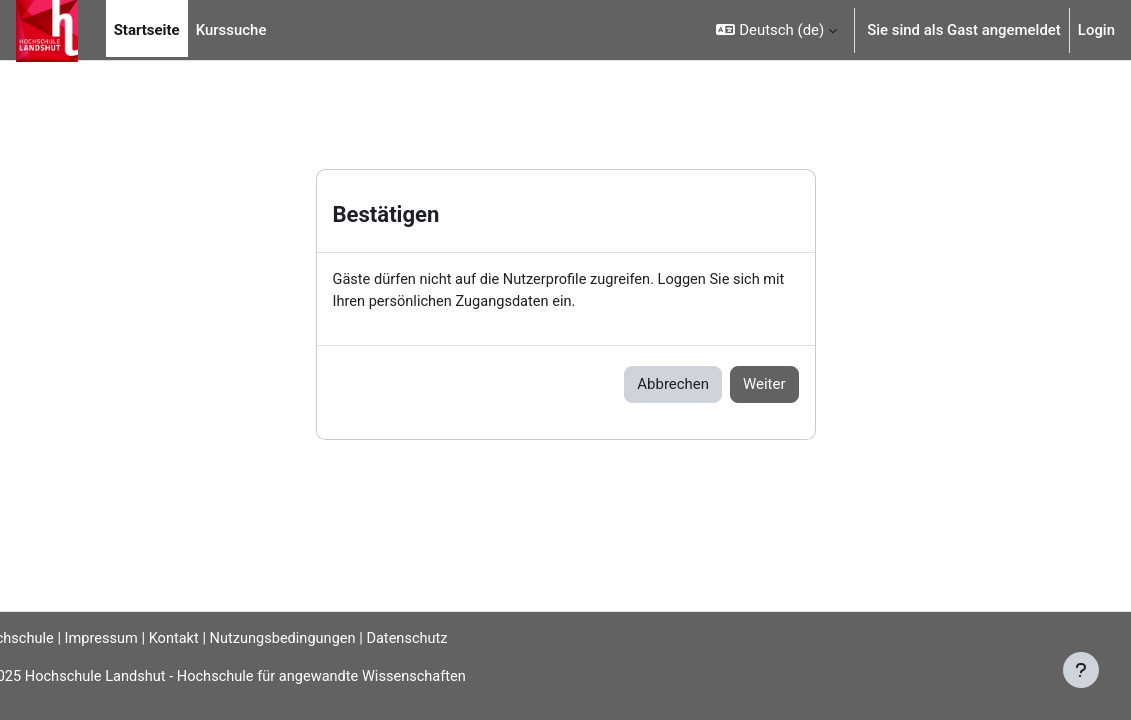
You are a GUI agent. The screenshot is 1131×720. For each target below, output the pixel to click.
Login (1096, 30)
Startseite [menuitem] (147, 30)
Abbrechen (673, 385)
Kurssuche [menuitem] (231, 30)
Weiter (764, 385)
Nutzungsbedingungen (329, 638)
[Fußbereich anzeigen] (1081, 670)
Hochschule (47, 638)
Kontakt (216, 638)
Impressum (142, 638)
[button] (776, 30)
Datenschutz (456, 638)
